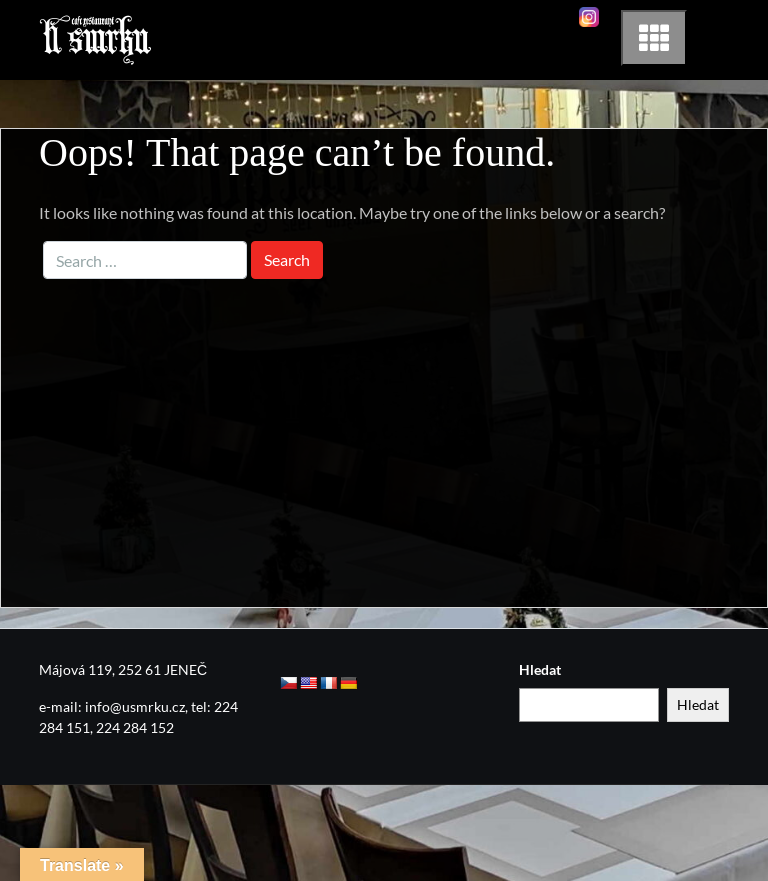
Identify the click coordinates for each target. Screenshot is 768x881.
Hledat (540, 669)
